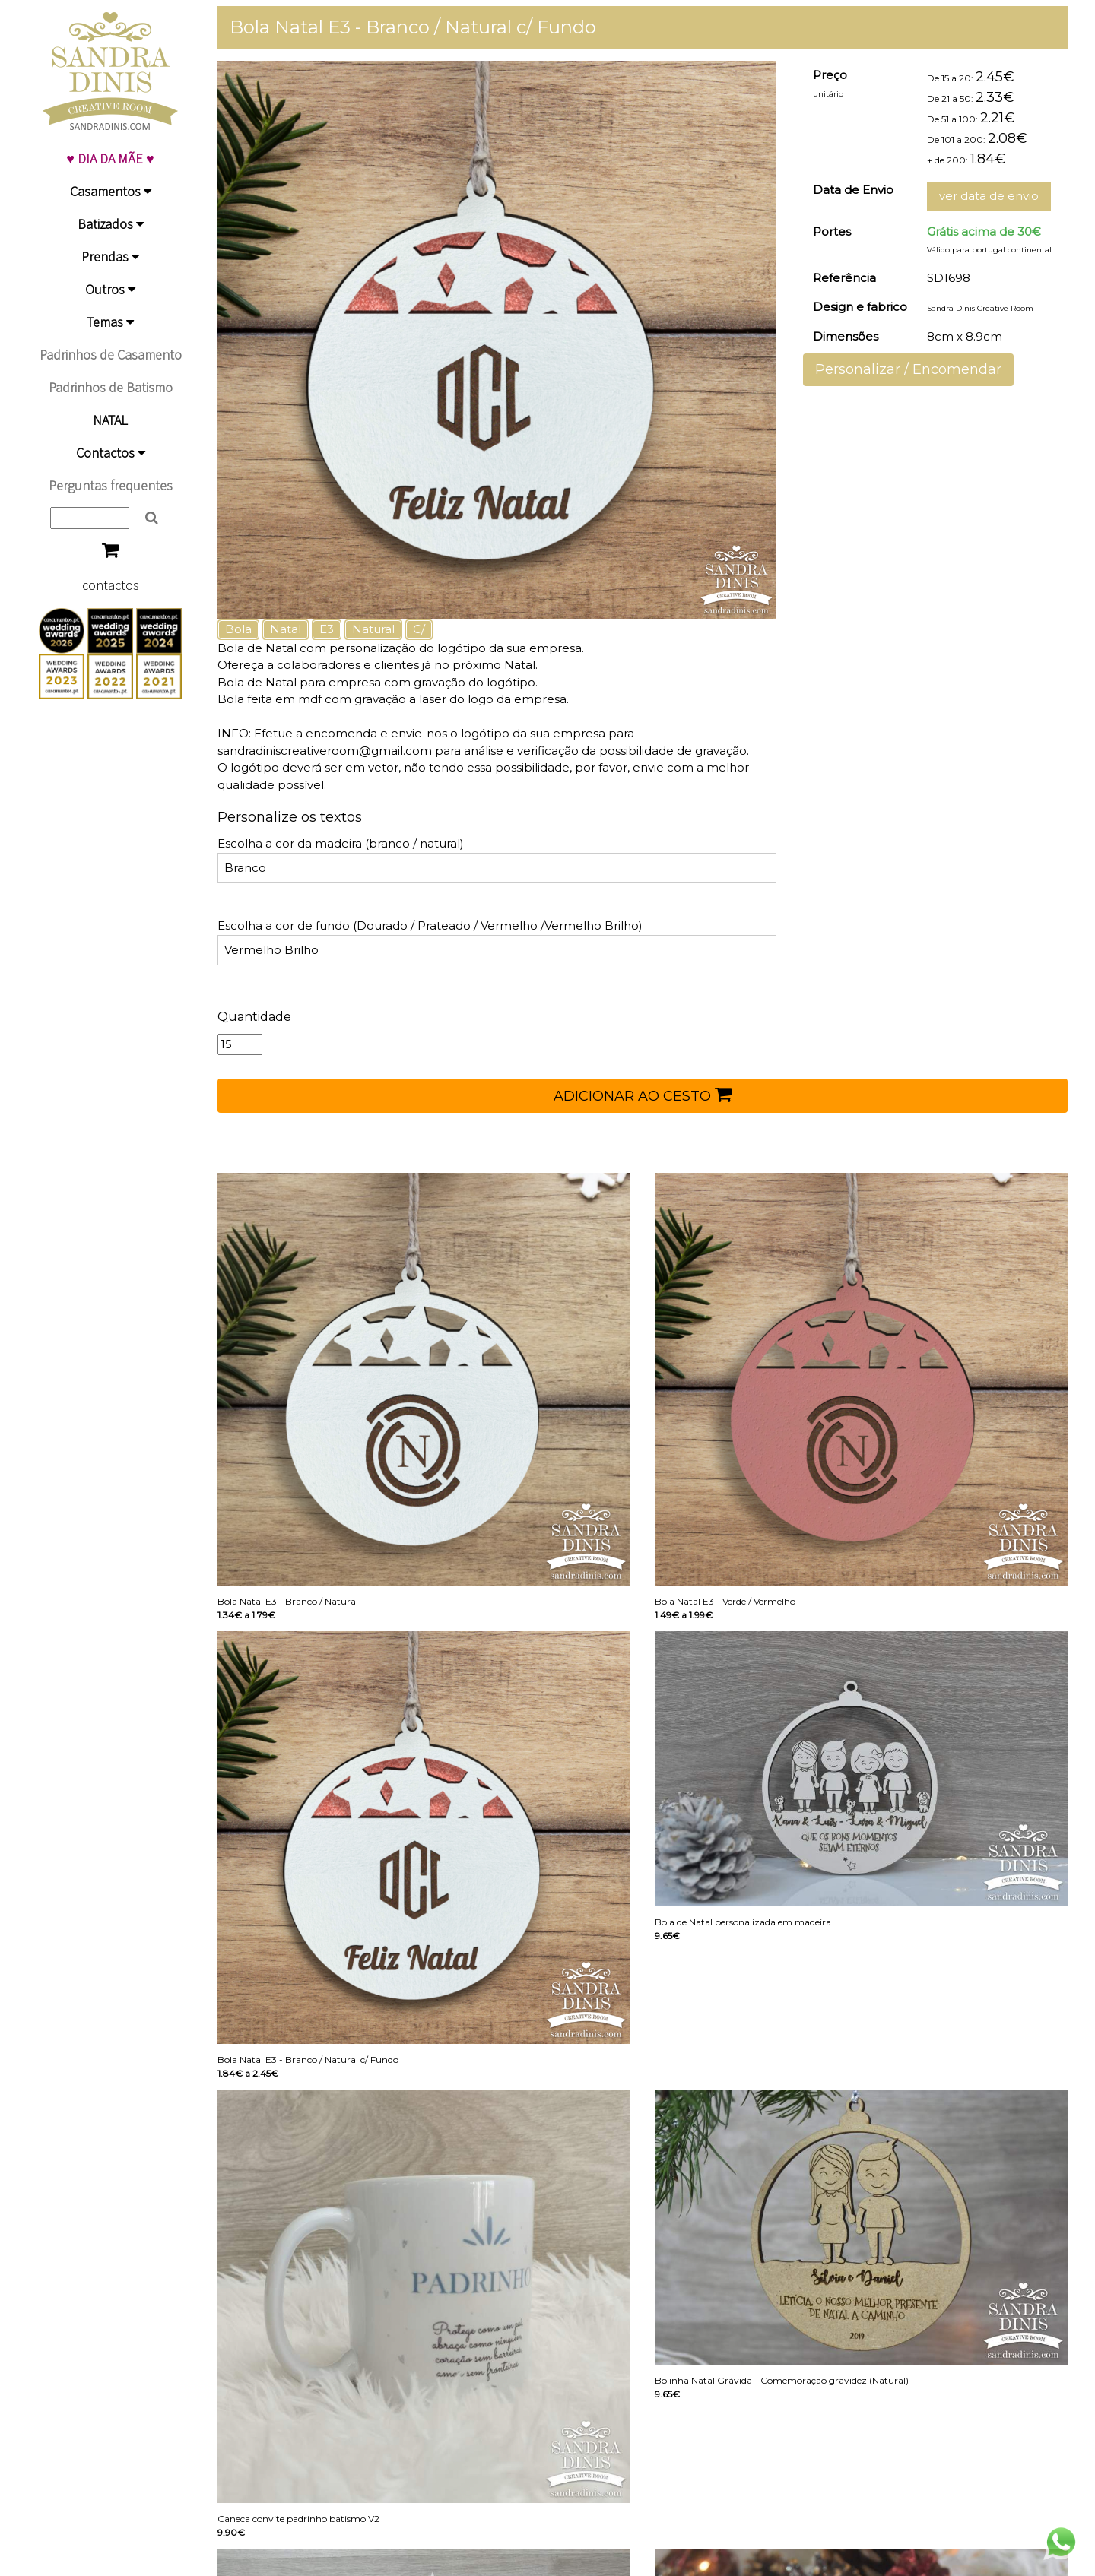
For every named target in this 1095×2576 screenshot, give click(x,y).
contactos (110, 585)
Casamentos (110, 191)
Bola (238, 629)
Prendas (110, 256)
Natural (373, 629)
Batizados (111, 224)
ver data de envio (989, 196)
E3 (326, 629)
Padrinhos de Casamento (111, 354)
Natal (285, 629)
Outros (110, 289)
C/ (419, 629)
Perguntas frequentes (111, 485)
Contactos (110, 452)
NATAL (110, 420)
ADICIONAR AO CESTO (643, 1094)
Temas (110, 322)
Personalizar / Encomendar (908, 369)
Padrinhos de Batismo (111, 387)
